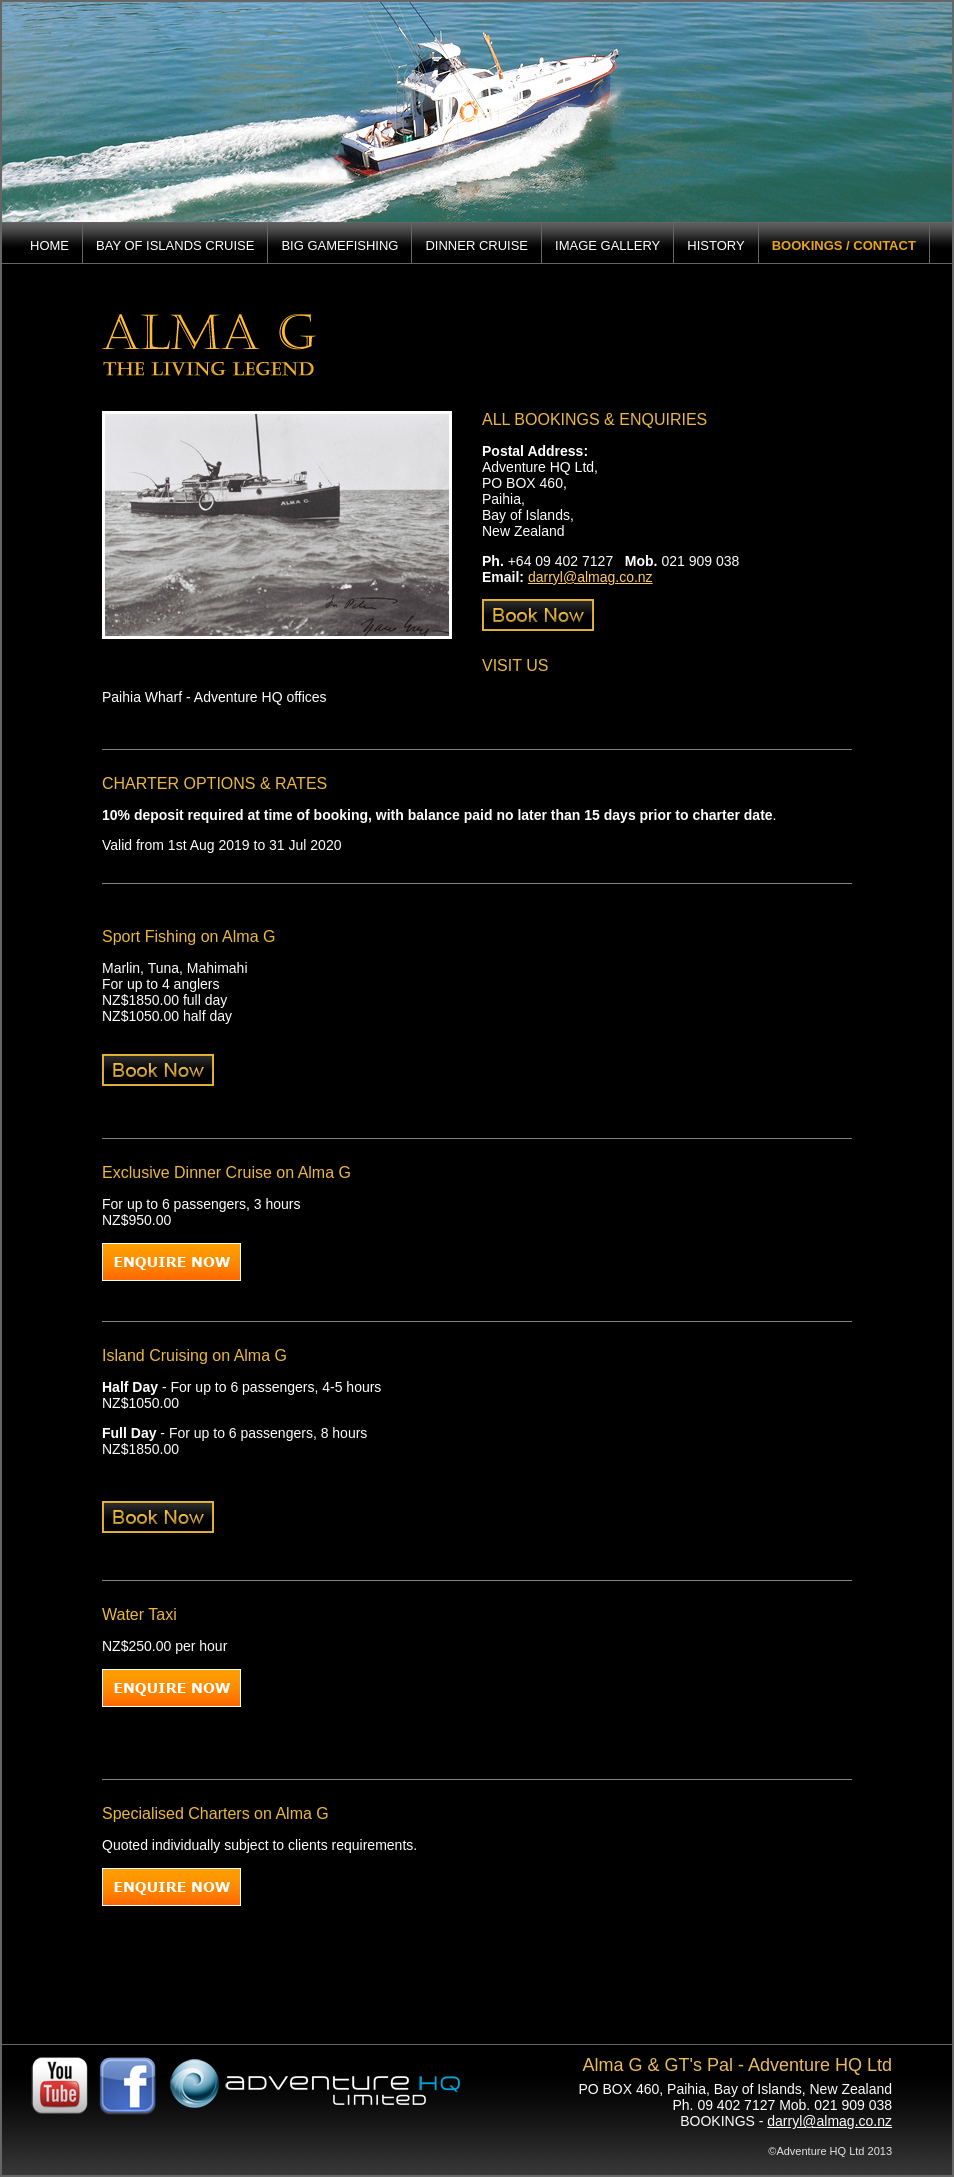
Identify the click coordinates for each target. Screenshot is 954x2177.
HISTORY (715, 245)
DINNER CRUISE (476, 245)
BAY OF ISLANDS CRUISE (175, 245)
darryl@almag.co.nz (590, 577)
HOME (49, 245)
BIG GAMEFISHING (339, 245)
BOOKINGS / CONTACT (844, 245)
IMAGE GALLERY (607, 245)
